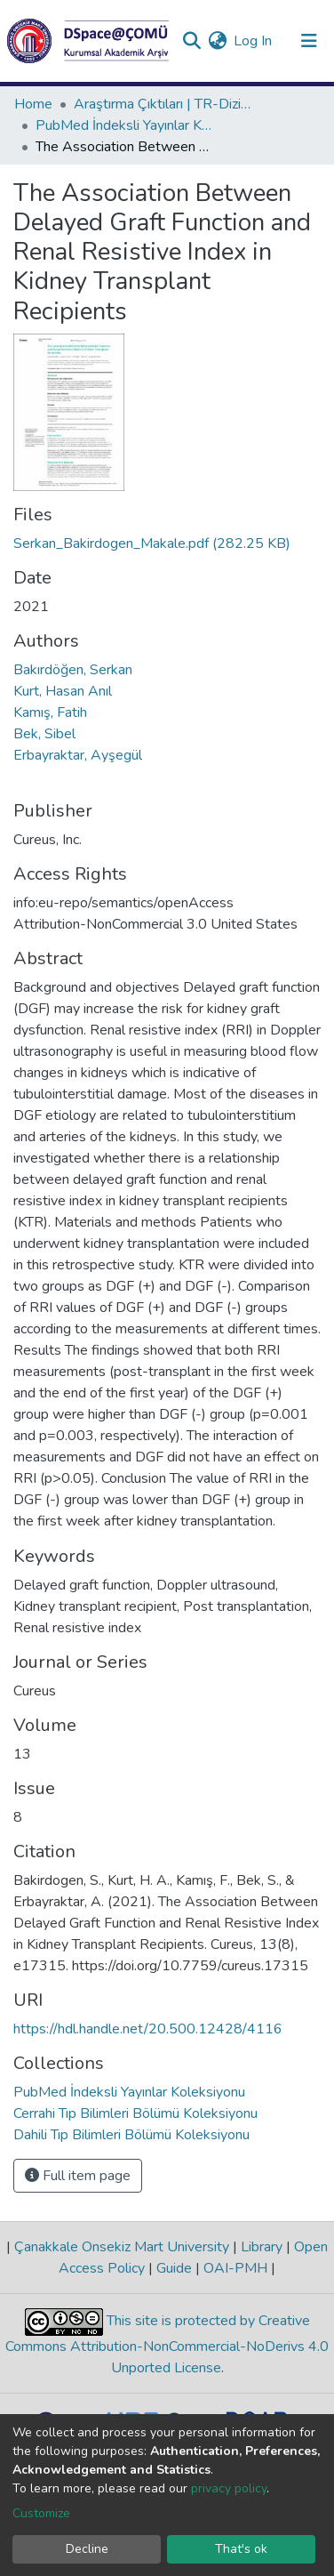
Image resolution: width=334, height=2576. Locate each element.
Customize (41, 2513)
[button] (217, 41)
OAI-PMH (235, 2268)
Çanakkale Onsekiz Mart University (122, 2247)
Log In (254, 41)
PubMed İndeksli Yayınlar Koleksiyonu (124, 125)
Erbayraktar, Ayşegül (77, 755)
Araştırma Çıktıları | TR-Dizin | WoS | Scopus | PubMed (162, 104)
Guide (174, 2268)
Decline (87, 2548)
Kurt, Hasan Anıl (62, 691)
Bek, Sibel (44, 734)
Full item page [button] (78, 2176)
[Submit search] (191, 41)
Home (33, 104)
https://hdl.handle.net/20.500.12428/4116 (147, 2029)
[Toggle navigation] (309, 41)
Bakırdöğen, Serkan (72, 670)
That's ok (241, 2548)
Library (261, 2247)
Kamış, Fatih (50, 712)
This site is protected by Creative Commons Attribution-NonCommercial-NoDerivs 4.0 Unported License (167, 2345)
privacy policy (228, 2488)
